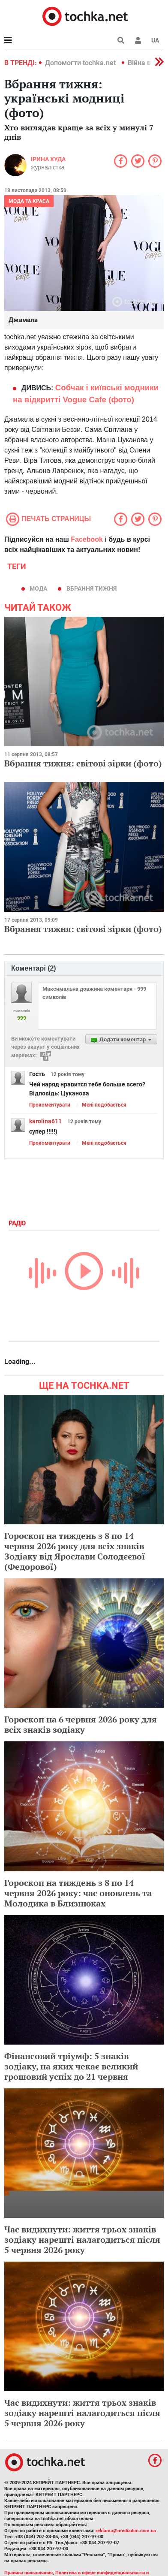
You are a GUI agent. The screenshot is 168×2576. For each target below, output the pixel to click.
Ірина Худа (48, 159)
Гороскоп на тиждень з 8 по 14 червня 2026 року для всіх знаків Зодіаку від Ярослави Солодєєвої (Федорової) (74, 1551)
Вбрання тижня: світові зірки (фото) (83, 763)
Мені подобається (104, 1105)
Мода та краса (29, 201)
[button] (138, 40)
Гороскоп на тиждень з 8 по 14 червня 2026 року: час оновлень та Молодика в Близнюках (78, 1893)
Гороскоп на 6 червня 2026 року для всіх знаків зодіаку (80, 1724)
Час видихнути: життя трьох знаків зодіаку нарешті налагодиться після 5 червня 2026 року (82, 2239)
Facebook (87, 539)
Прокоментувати (49, 1105)
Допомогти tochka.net (81, 63)
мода (38, 588)
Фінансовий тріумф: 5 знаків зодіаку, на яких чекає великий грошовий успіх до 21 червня (71, 2066)
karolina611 (45, 1121)
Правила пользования (28, 2573)
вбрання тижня (91, 588)
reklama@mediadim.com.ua (126, 2531)
